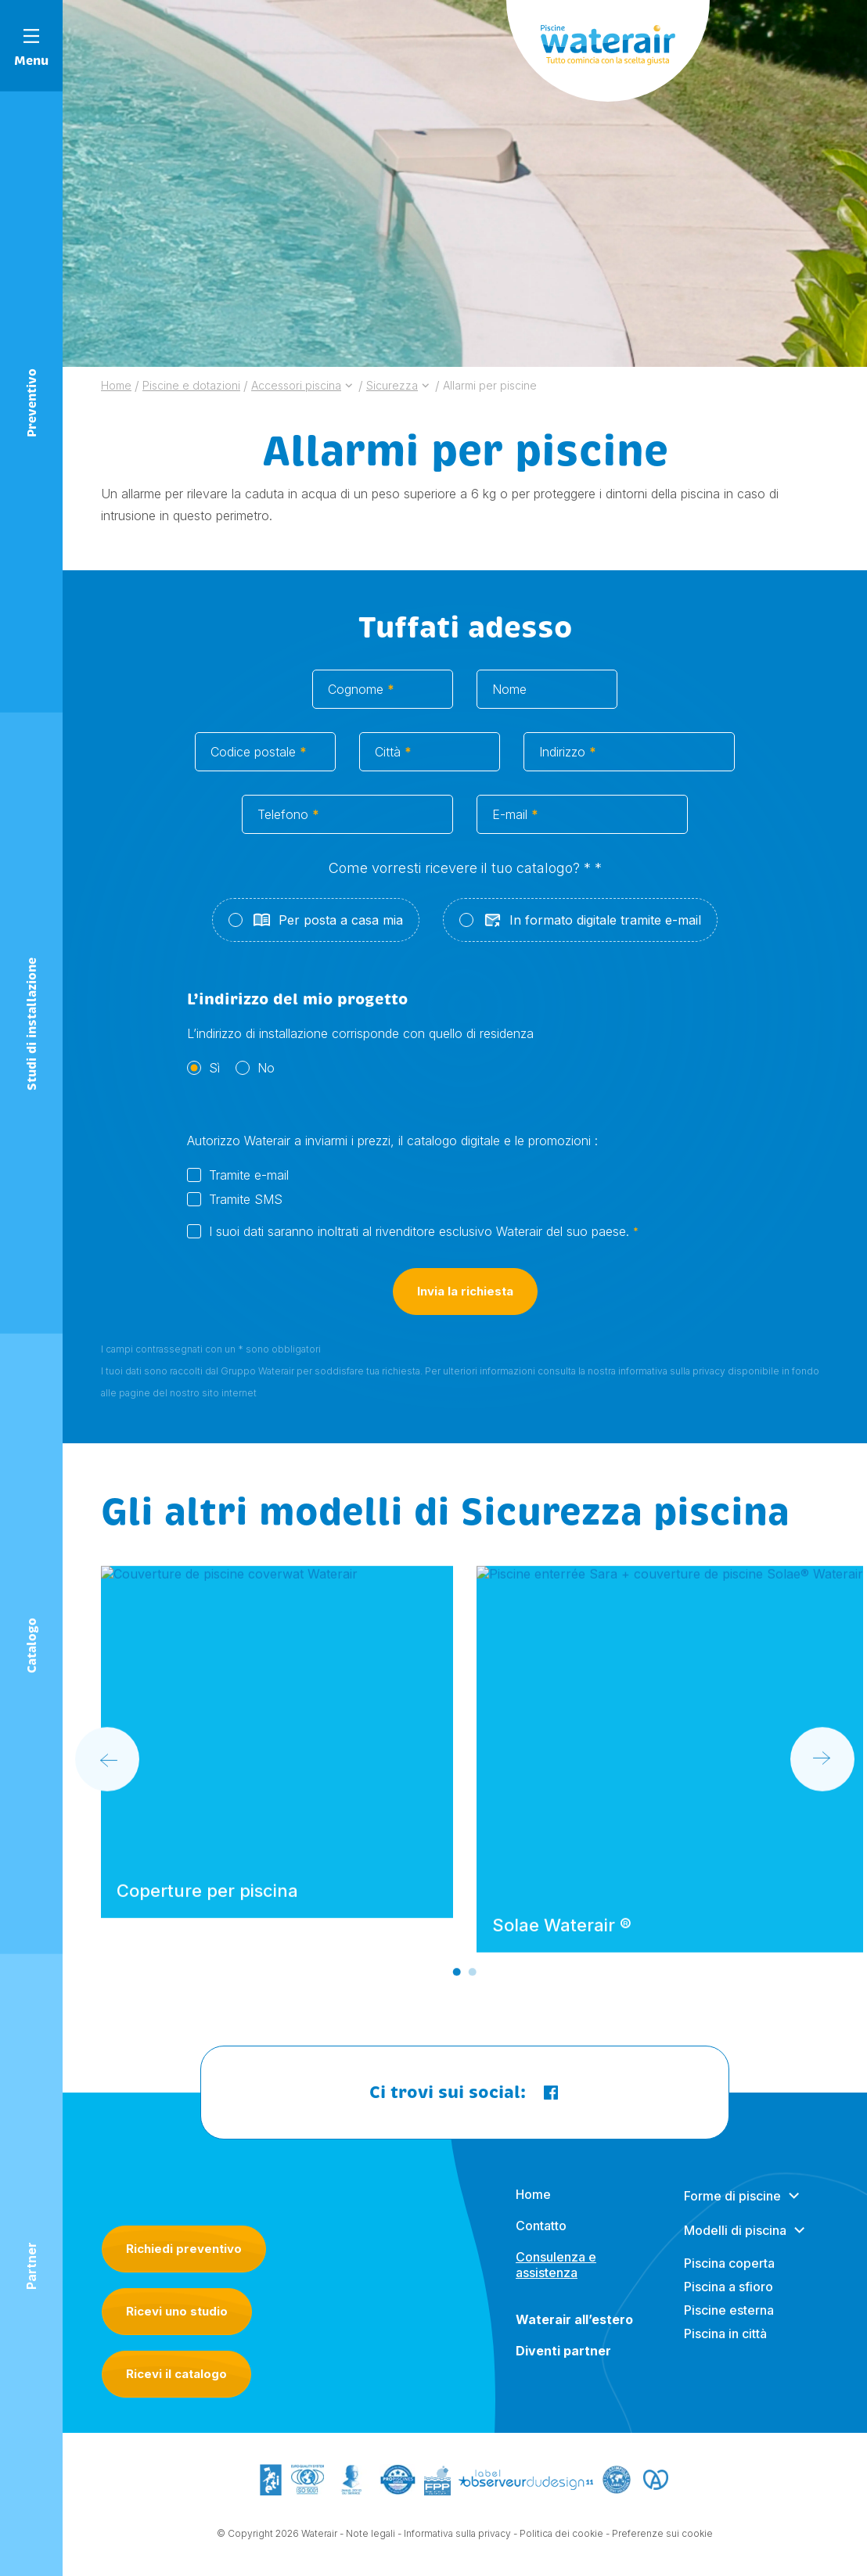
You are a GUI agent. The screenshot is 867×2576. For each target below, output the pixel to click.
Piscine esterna (729, 2323)
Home (533, 2207)
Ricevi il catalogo (176, 2373)
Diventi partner (563, 2364)
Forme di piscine (732, 2209)
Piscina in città (725, 2347)
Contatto (541, 2239)
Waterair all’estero (574, 2333)
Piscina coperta (729, 2276)
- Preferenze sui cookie (659, 2535)
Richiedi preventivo (184, 2248)
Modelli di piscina (735, 2243)
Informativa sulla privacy (457, 2535)
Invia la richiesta (465, 1306)
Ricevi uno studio (177, 2311)
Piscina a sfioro (728, 2300)
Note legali (370, 2535)
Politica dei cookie (561, 2535)
